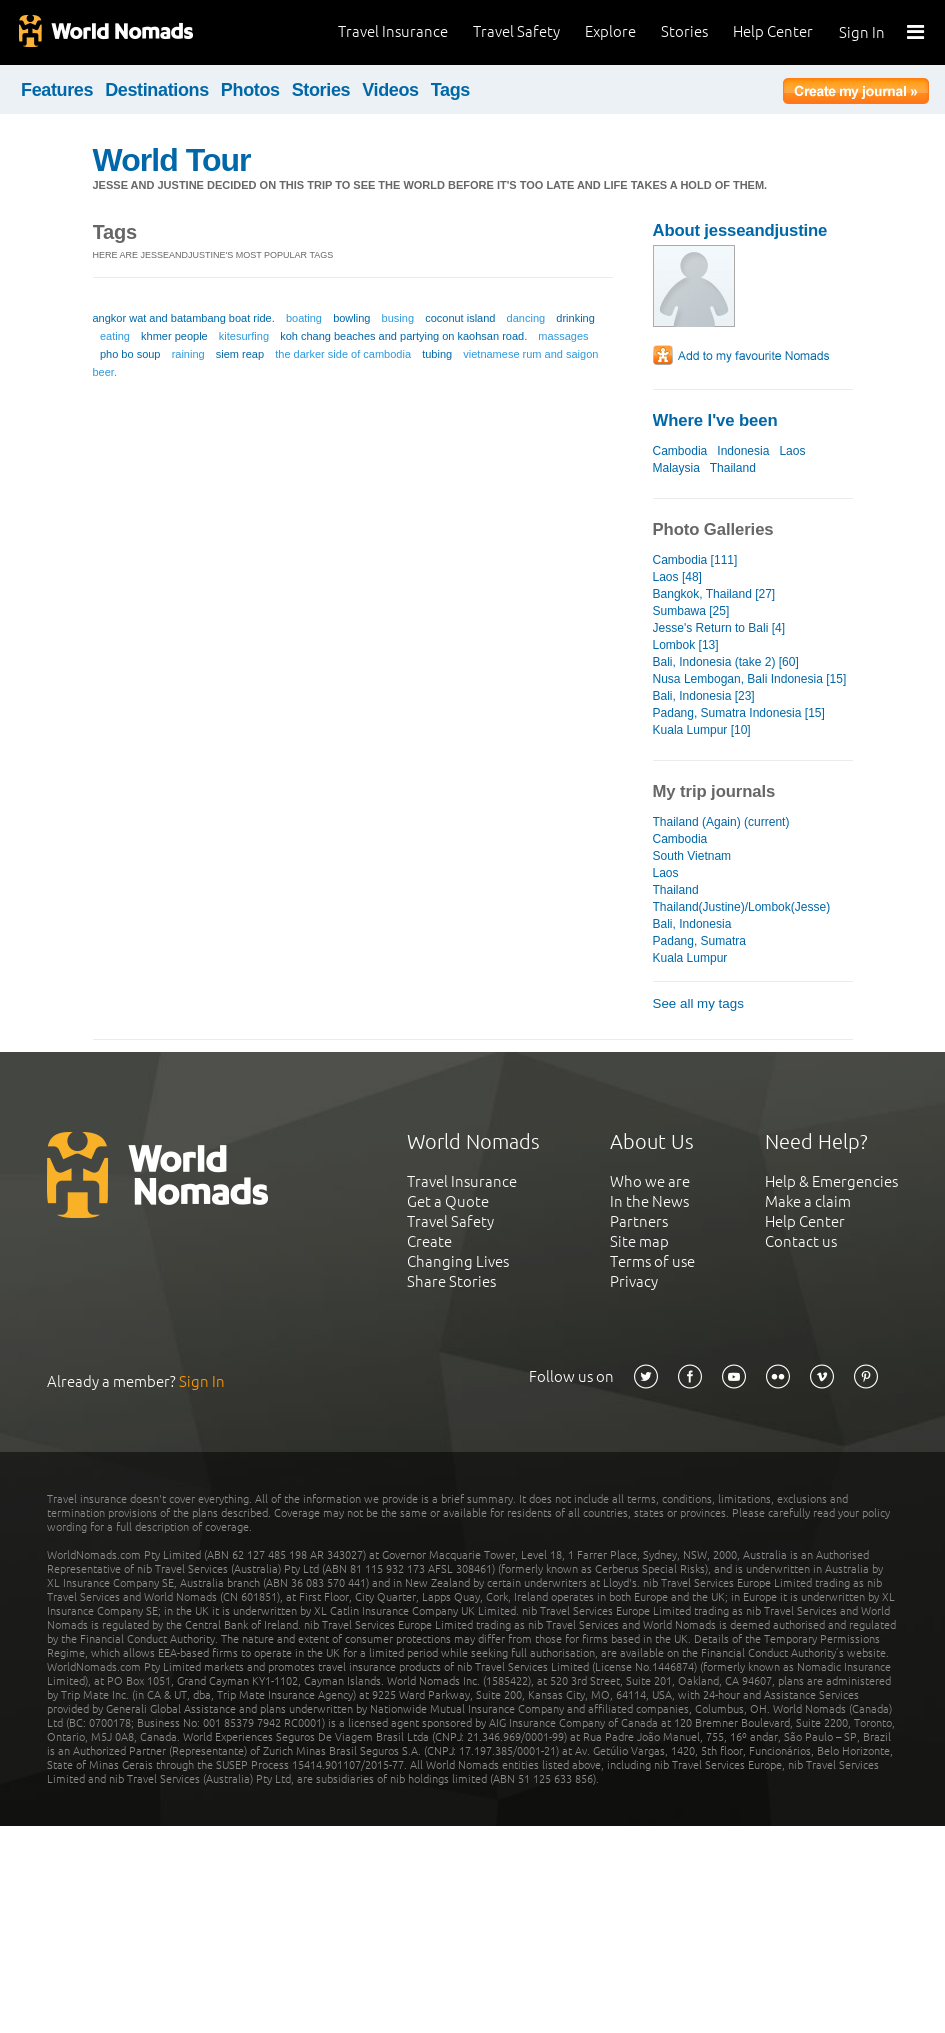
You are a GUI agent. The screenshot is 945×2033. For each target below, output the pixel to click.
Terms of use (652, 1261)
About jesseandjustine (740, 230)
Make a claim (808, 1201)
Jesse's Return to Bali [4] (719, 628)
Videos (390, 90)
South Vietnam (692, 856)
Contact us (801, 1241)
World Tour (172, 160)
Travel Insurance (393, 31)
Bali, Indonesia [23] (704, 696)
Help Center (773, 31)
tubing (437, 354)
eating (115, 336)
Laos (792, 451)
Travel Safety (516, 31)
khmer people (174, 336)
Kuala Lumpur (690, 958)
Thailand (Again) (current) (721, 822)
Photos (250, 90)
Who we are (650, 1181)
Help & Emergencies (831, 1181)
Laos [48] (677, 577)
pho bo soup (130, 354)
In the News (649, 1201)
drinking (575, 318)
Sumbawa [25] (691, 611)
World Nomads (105, 32)
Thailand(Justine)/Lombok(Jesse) (742, 907)
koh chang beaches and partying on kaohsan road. (403, 336)
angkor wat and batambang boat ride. (184, 318)
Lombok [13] (686, 645)
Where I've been (715, 420)
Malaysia (676, 468)
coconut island (460, 318)
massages (563, 336)
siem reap (240, 354)
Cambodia (680, 451)
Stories (684, 31)
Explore (610, 31)
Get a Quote (448, 1201)
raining (188, 354)
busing (398, 318)
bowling (351, 318)
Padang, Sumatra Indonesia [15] (739, 713)
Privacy (634, 1281)
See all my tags (698, 1003)
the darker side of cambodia (343, 354)
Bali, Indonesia (692, 924)
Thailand (733, 468)
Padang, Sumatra (700, 941)
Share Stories (451, 1281)
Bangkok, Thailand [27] (714, 594)
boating (304, 318)
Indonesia (743, 451)
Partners (639, 1221)
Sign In (862, 32)
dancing (526, 318)
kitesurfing (244, 336)
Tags (450, 90)
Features (57, 90)
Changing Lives (458, 1261)
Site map (639, 1241)
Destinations (157, 90)
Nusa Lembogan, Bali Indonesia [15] (750, 679)
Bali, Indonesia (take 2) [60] (726, 662)
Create (429, 1241)
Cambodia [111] (695, 560)
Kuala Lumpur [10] (702, 730)
